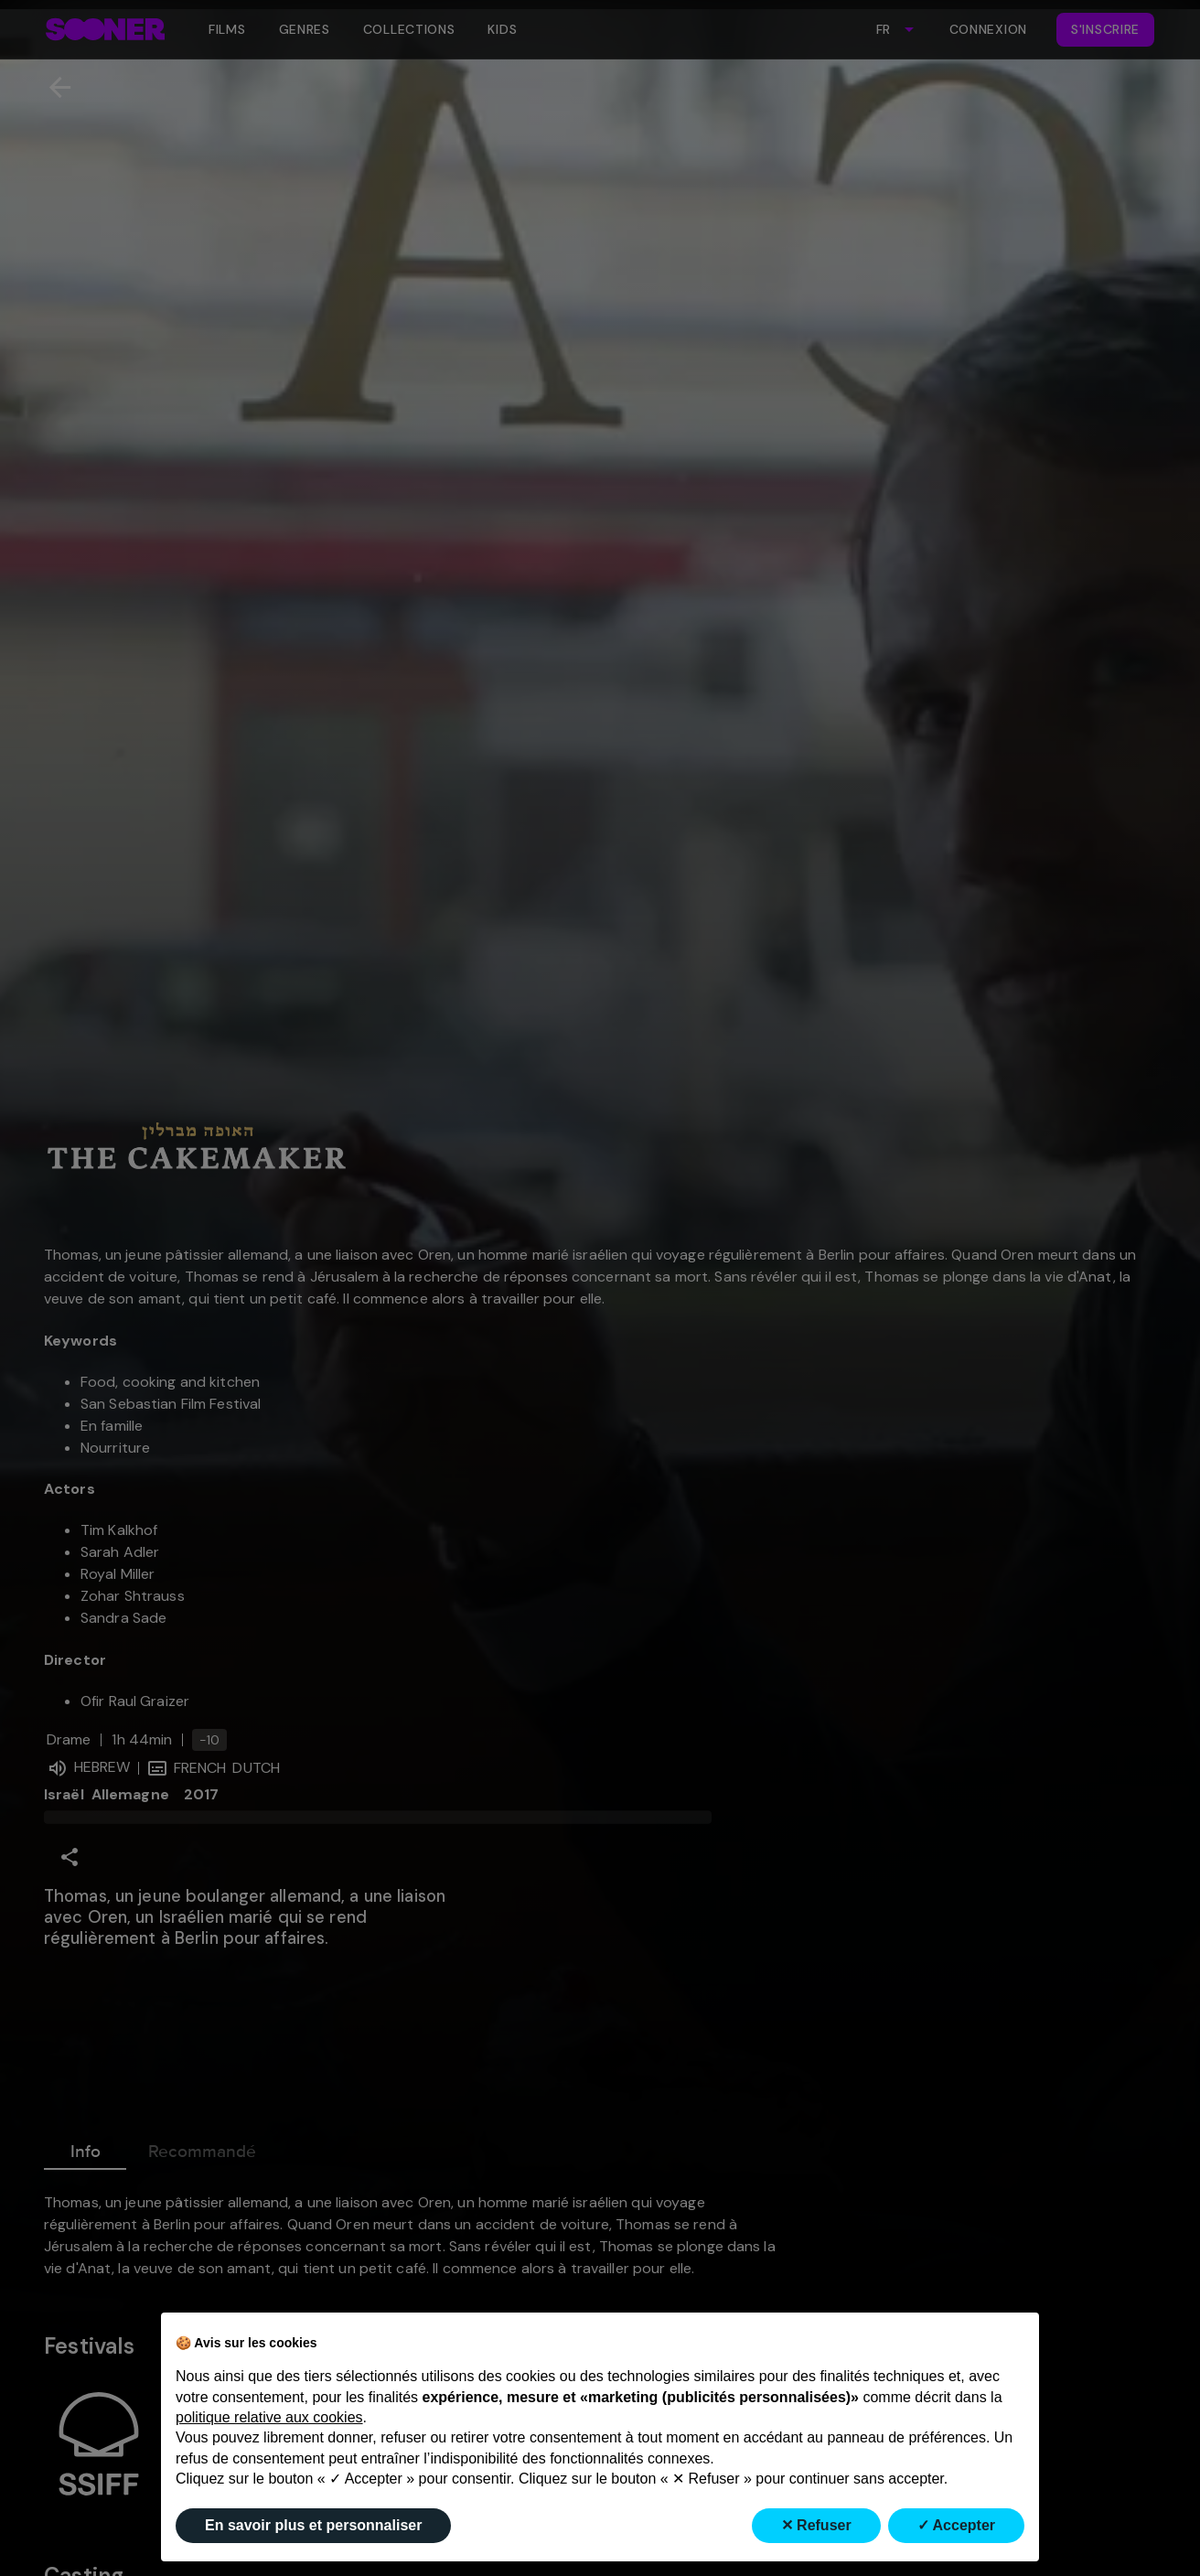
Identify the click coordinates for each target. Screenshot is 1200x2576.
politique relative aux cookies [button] (269, 2417)
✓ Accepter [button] (956, 2525)
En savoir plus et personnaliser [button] (313, 2525)
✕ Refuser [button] (816, 2525)
